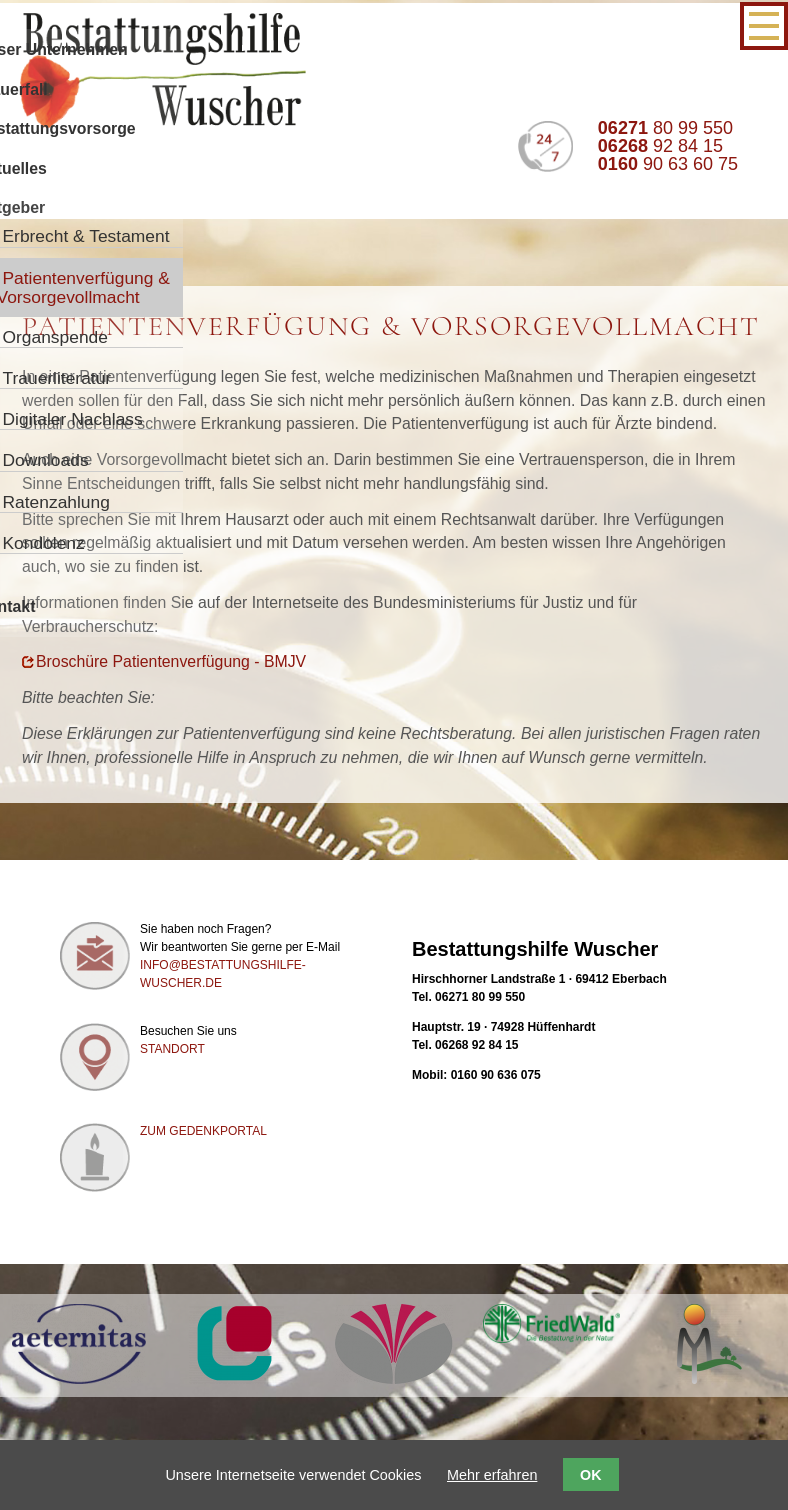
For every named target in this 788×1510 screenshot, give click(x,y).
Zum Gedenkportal (203, 1131)
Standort (172, 1049)
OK (590, 1475)
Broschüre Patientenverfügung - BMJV (171, 661)
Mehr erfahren (492, 1475)
